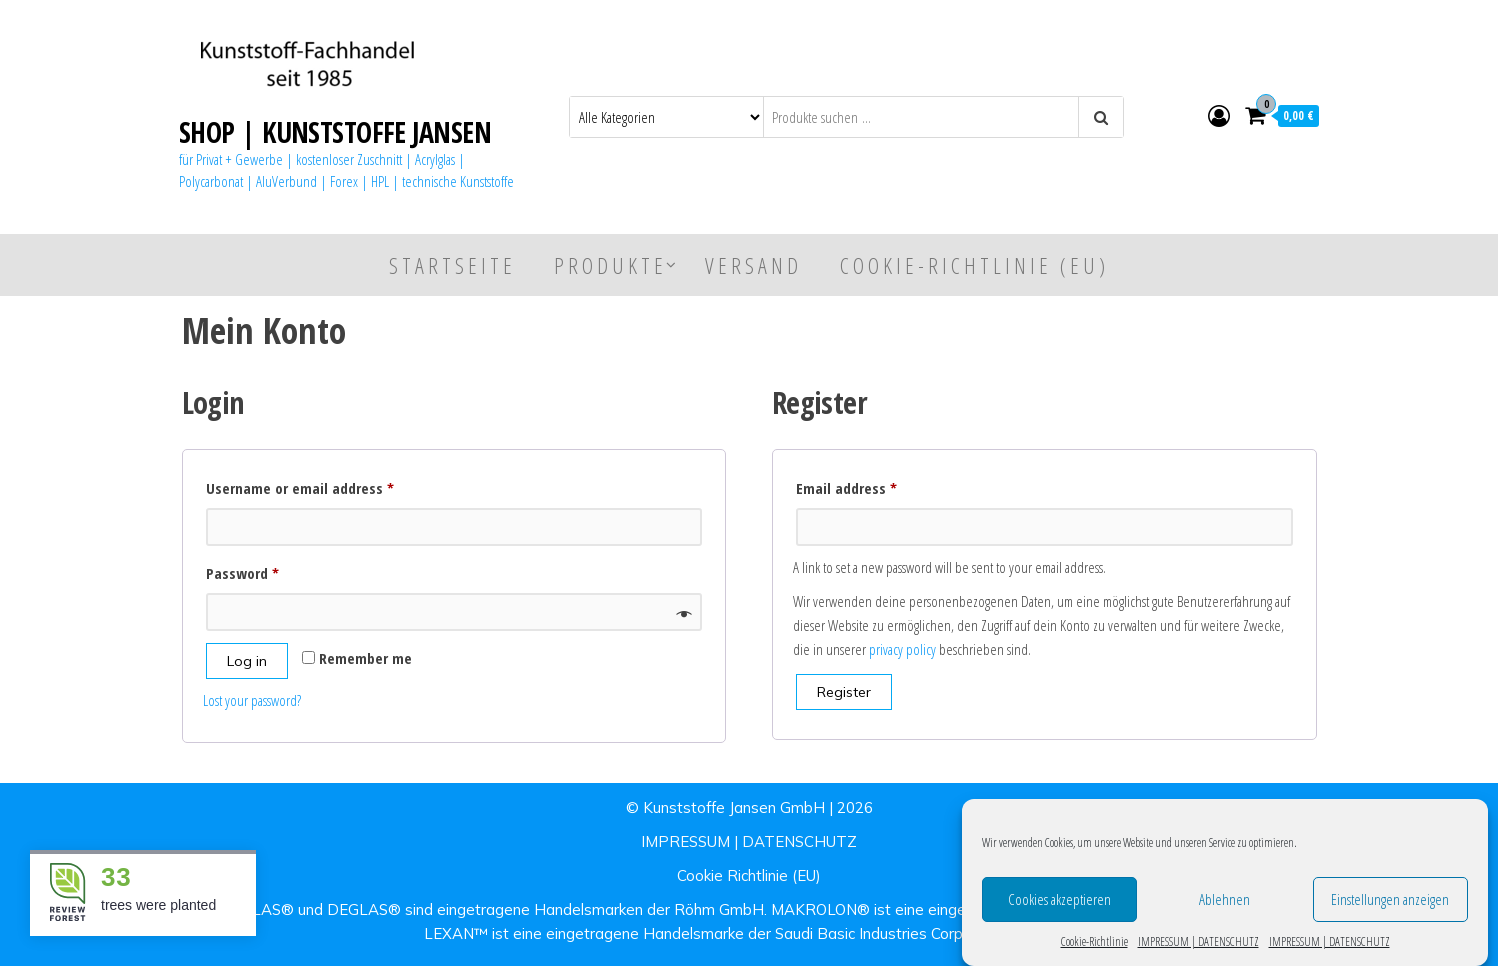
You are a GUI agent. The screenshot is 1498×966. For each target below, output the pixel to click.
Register (844, 692)
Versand (753, 265)
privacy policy (902, 649)
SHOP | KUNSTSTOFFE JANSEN (335, 132)
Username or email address (328, 485)
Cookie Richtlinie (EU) (749, 875)
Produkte (610, 265)
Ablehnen (1224, 904)
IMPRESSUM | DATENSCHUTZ (1198, 946)
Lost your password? (252, 700)
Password (270, 570)
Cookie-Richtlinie (1094, 946)
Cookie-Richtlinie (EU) (974, 265)
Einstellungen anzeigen (1390, 904)
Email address (874, 485)
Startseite (452, 265)
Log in (247, 661)
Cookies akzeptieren (1059, 904)
